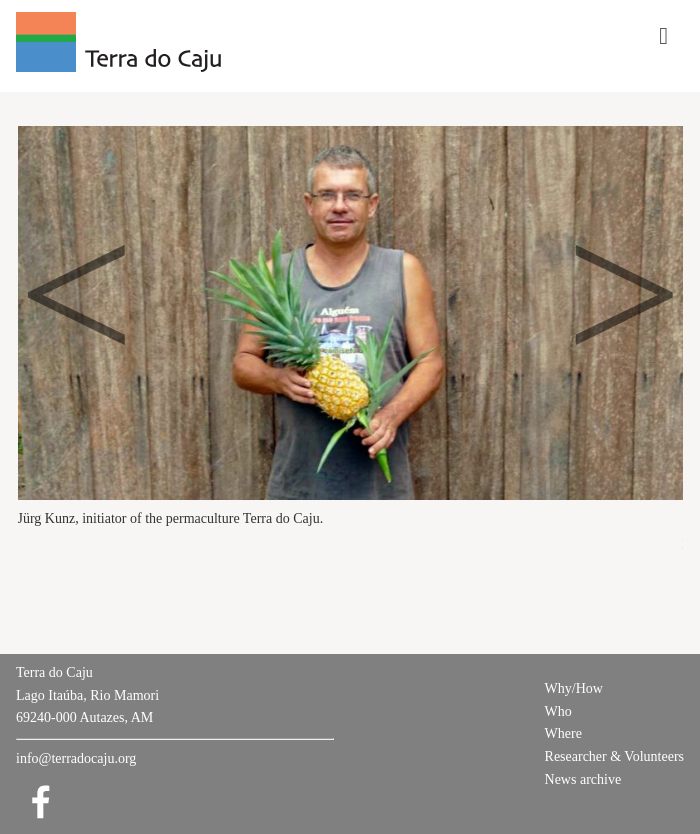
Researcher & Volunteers (614, 756)
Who (558, 711)
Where (563, 733)
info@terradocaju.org (76, 758)
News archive (583, 779)
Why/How (574, 688)
